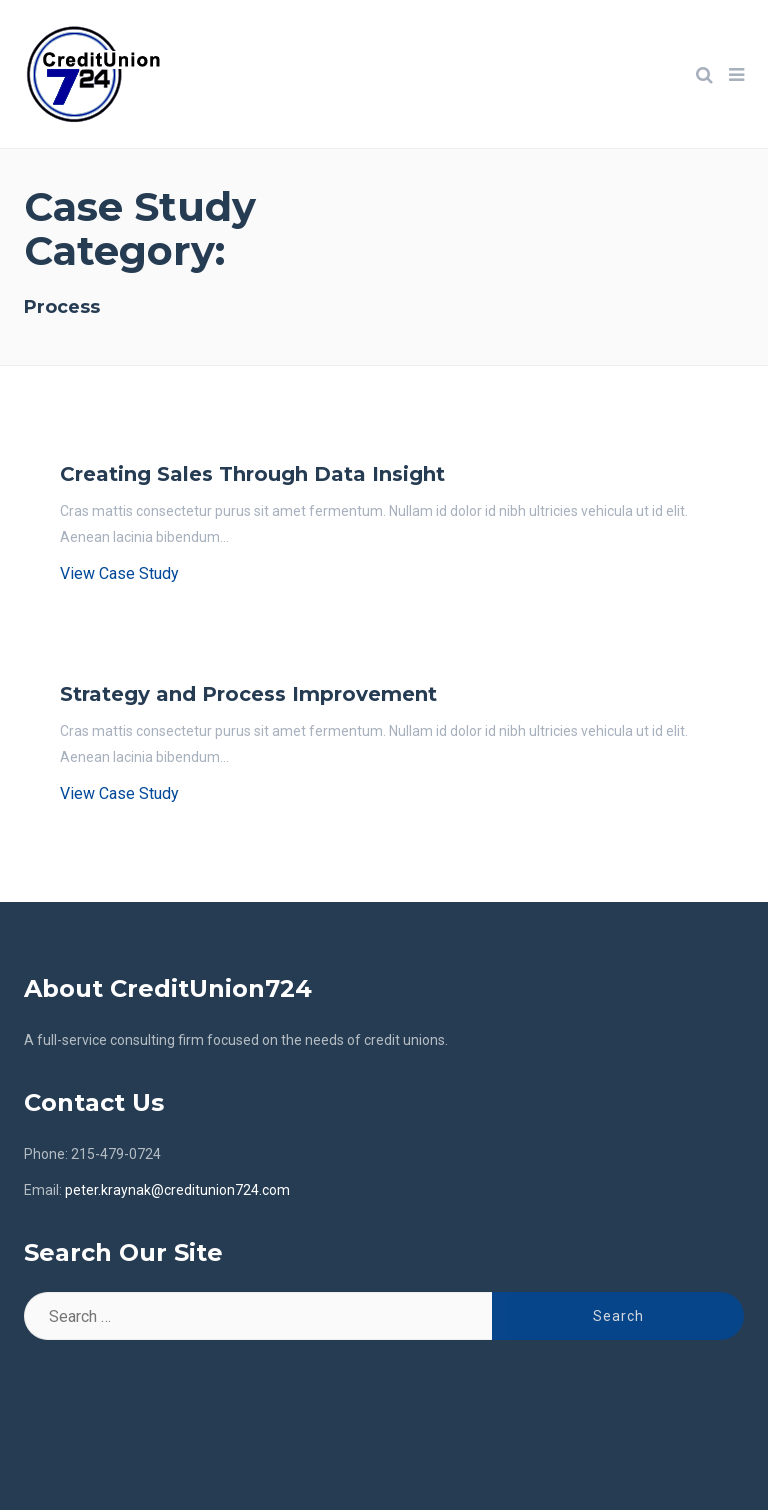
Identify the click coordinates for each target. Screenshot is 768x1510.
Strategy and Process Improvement (248, 694)
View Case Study (119, 573)
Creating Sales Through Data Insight (252, 474)
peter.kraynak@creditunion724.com (177, 1190)
